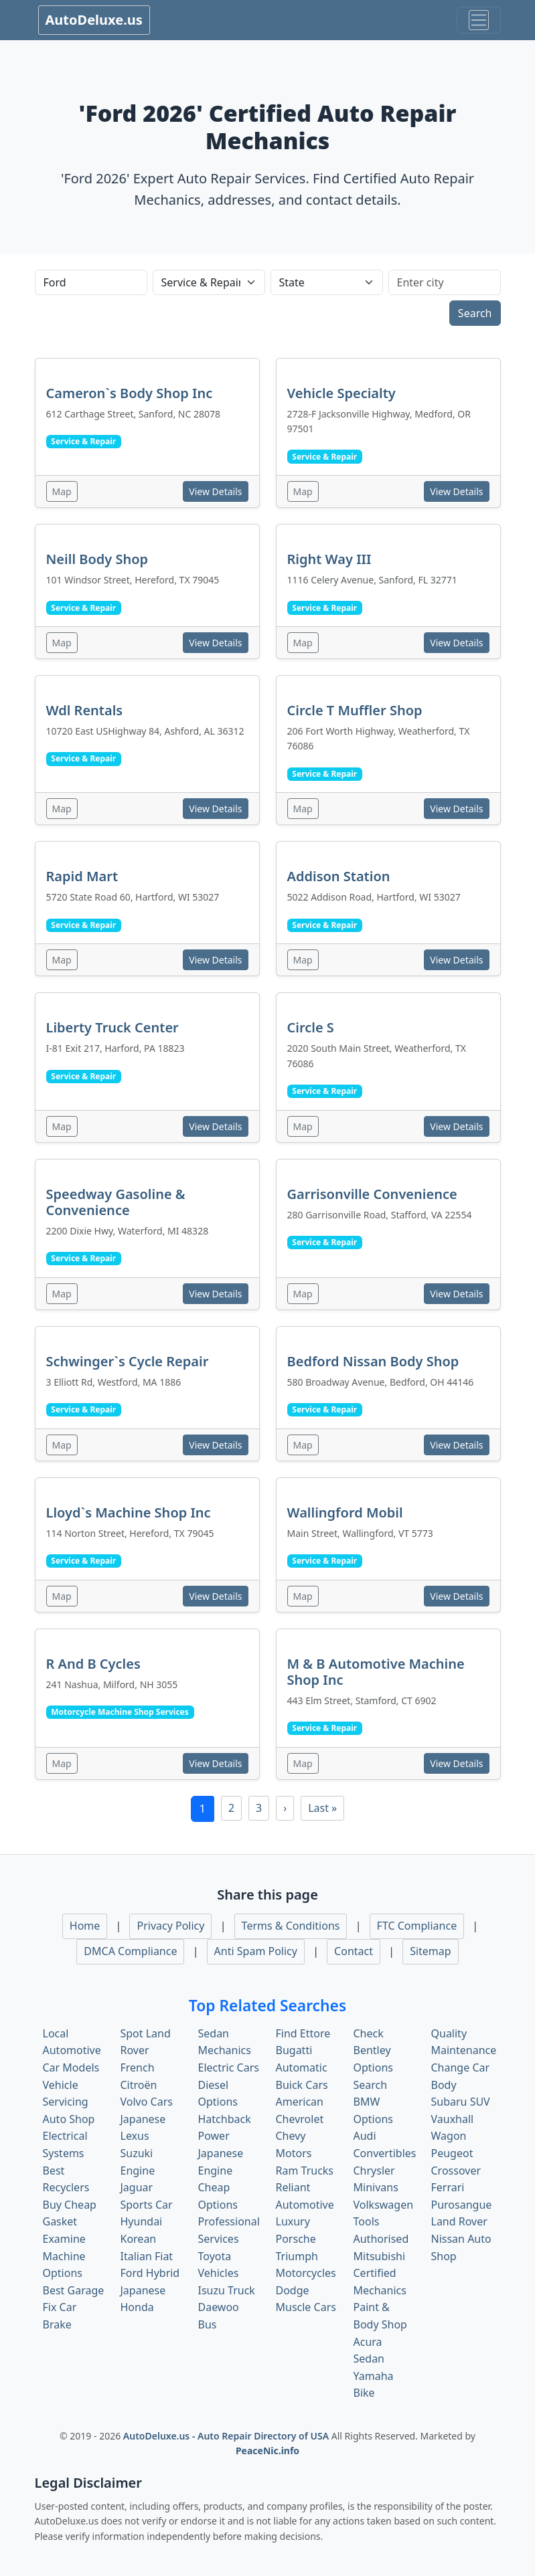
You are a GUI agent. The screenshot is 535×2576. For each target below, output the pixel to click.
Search (475, 313)
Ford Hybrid (150, 2273)
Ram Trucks (305, 2170)
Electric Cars (228, 2067)
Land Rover (459, 2221)
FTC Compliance (417, 1925)
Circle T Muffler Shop (355, 710)
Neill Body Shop (97, 559)
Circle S (310, 1027)
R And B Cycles (93, 1664)
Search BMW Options (373, 2102)
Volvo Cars (147, 2101)
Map (62, 491)
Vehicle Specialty (341, 393)
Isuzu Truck (226, 2290)
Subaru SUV (460, 2101)
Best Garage (73, 2290)
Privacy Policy (170, 1925)
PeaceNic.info (267, 2450)
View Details (215, 491)
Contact (353, 1951)
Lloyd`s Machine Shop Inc (128, 1512)
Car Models (71, 2067)
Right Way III (329, 559)
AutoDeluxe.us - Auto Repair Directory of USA (227, 2435)
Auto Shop (69, 2119)
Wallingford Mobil (345, 1512)
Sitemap (430, 1951)
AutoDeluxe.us (94, 20)
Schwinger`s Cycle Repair (127, 1361)
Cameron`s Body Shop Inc (129, 393)
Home (85, 1925)
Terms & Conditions (291, 1925)
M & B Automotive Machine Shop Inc (376, 1672)
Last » (322, 1808)
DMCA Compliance (130, 1951)
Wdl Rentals (84, 710)
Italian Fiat (147, 2256)
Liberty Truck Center (112, 1027)
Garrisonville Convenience (372, 1194)
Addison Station (338, 876)
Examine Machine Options (64, 2255)
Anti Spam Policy (255, 1951)
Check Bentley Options (373, 2050)
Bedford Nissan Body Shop (373, 1361)
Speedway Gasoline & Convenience (115, 1202)
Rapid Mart (82, 876)
